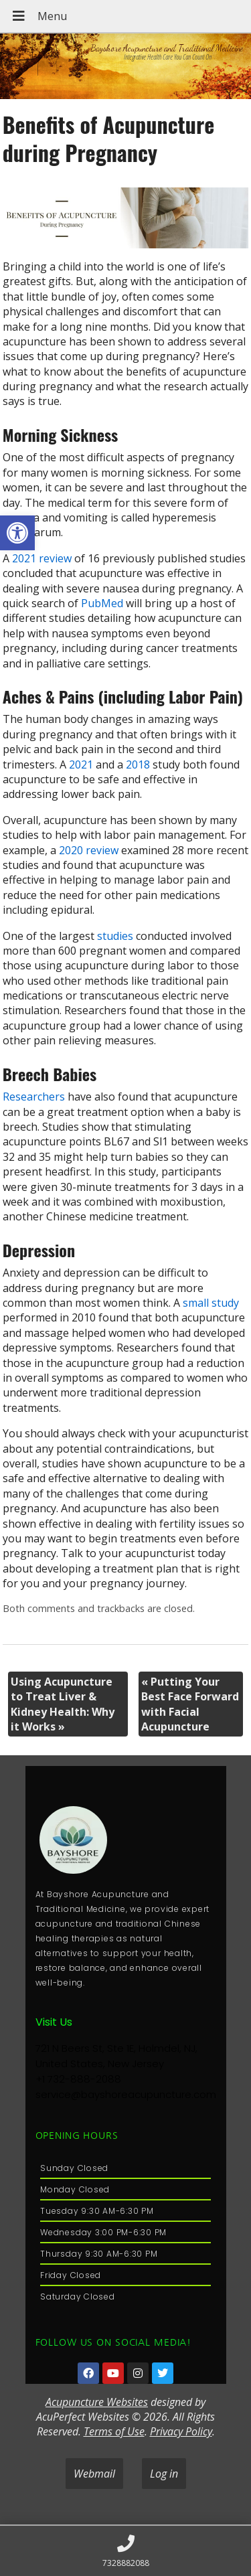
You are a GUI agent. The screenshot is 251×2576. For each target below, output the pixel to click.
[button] (17, 532)
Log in (164, 2473)
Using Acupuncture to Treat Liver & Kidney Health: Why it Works (62, 1704)
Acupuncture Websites (97, 2402)
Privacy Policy (181, 2431)
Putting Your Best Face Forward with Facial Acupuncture (190, 1704)
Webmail (94, 2473)
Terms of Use (114, 2431)
